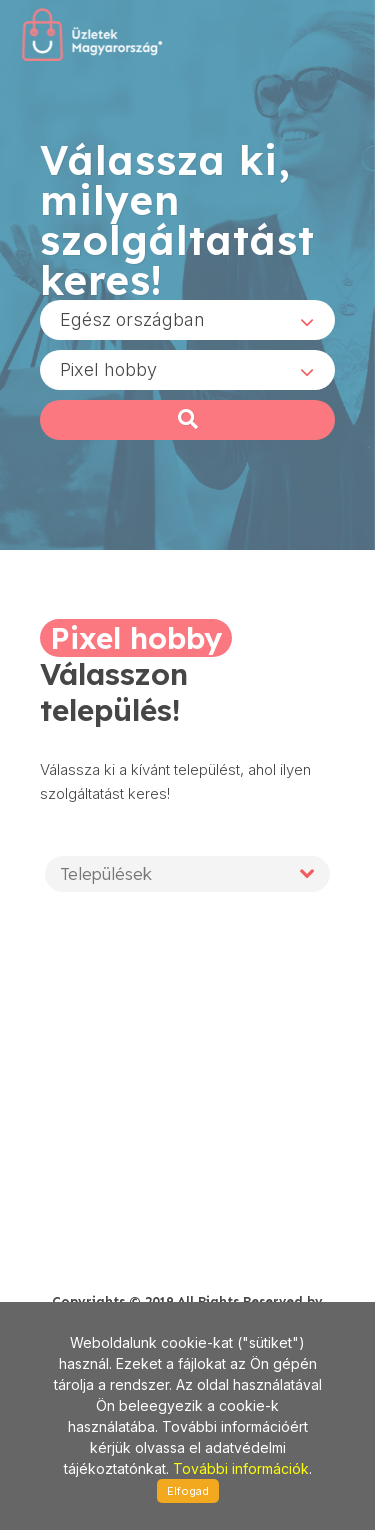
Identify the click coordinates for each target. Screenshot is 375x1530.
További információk (241, 1468)
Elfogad (188, 1491)
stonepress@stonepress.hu (119, 1239)
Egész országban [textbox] (132, 319)
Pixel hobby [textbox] (108, 369)
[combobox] (187, 320)
